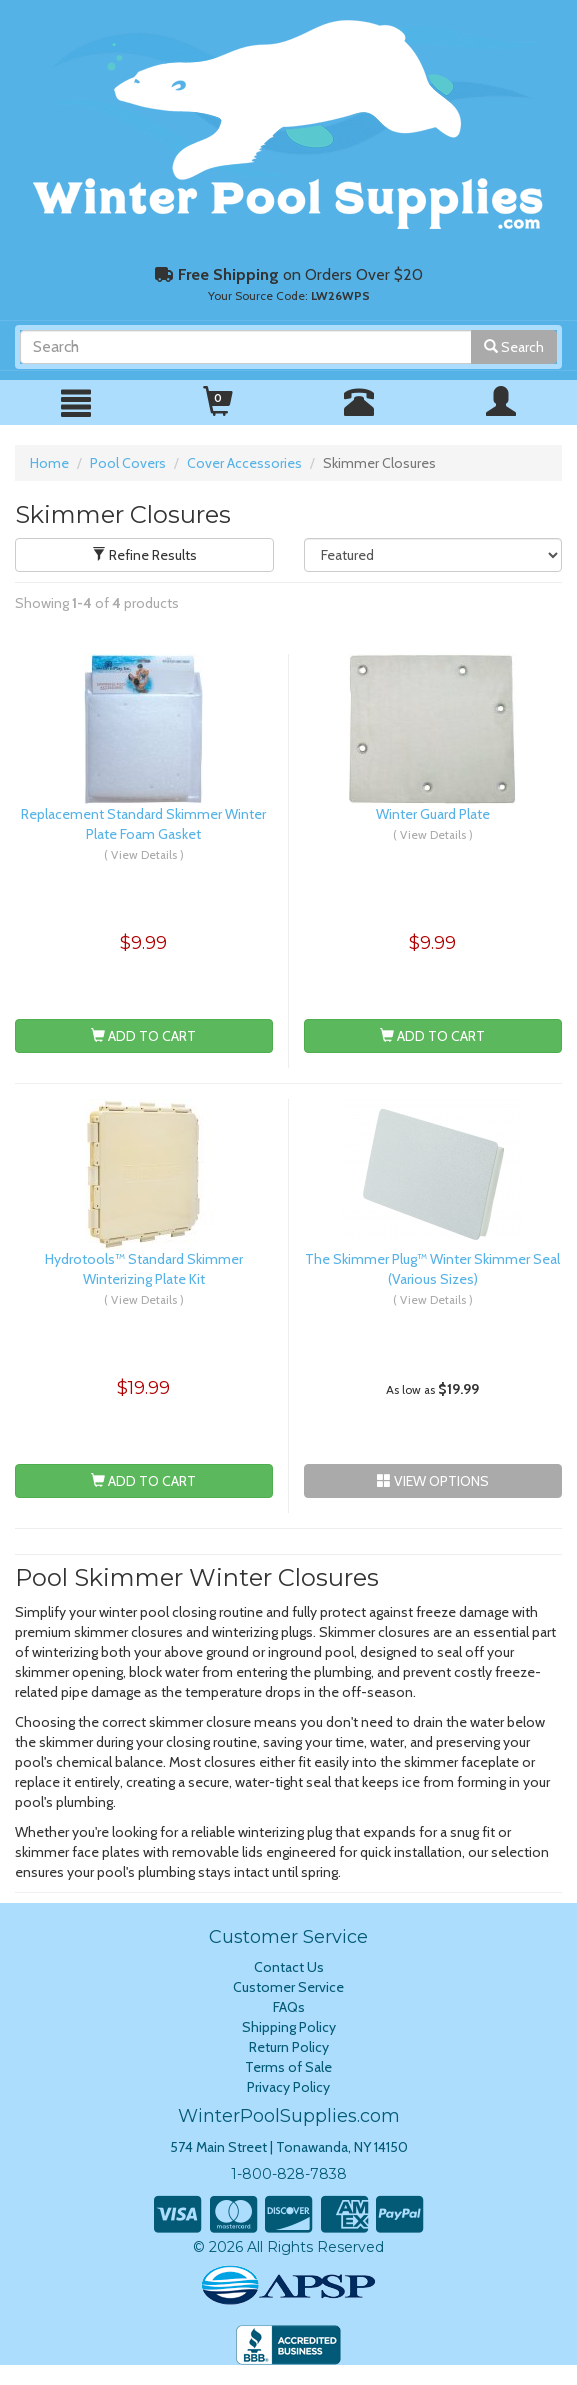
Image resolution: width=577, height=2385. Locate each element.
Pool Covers (128, 463)
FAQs (289, 2007)
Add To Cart (143, 1036)
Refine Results (144, 555)
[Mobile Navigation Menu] (76, 403)
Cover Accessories (244, 463)
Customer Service (288, 1987)
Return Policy (289, 2047)
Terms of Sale (288, 2067)
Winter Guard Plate (433, 814)
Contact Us (289, 1967)
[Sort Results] (433, 555)
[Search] (246, 347)
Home (49, 463)
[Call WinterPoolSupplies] (359, 410)
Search (514, 347)
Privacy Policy (288, 2087)
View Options (433, 1481)
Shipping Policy (289, 2027)
